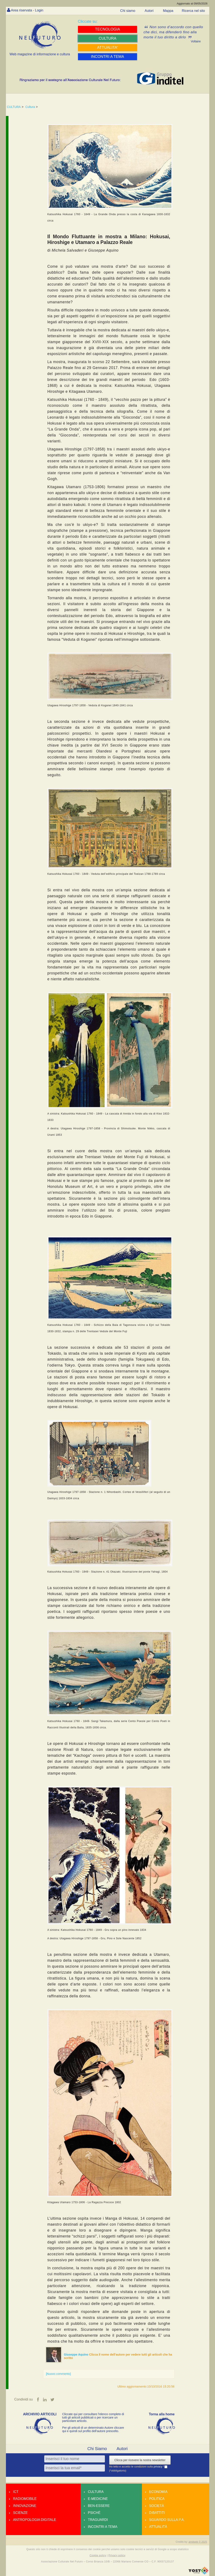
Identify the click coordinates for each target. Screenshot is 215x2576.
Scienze (20, 2513)
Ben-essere (99, 2506)
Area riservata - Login (27, 10)
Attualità (158, 2527)
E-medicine (98, 2499)
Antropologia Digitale (34, 2520)
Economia (158, 2492)
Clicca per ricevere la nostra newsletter (139, 2460)
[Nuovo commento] (58, 2373)
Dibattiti (157, 2513)
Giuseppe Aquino (76, 2354)
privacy (158, 2466)
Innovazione (24, 2506)
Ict (16, 2492)
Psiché (94, 2513)
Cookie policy (98, 2555)
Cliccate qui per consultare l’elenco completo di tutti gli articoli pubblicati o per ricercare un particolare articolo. (93, 2417)
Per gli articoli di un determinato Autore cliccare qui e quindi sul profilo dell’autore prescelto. (93, 2429)
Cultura (30, 107)
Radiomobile (25, 2499)
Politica (157, 2499)
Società (156, 2506)
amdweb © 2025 (198, 2541)
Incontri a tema (102, 2527)
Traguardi (98, 2520)
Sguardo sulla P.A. (167, 2520)
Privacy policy (116, 2555)
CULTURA (14, 107)
